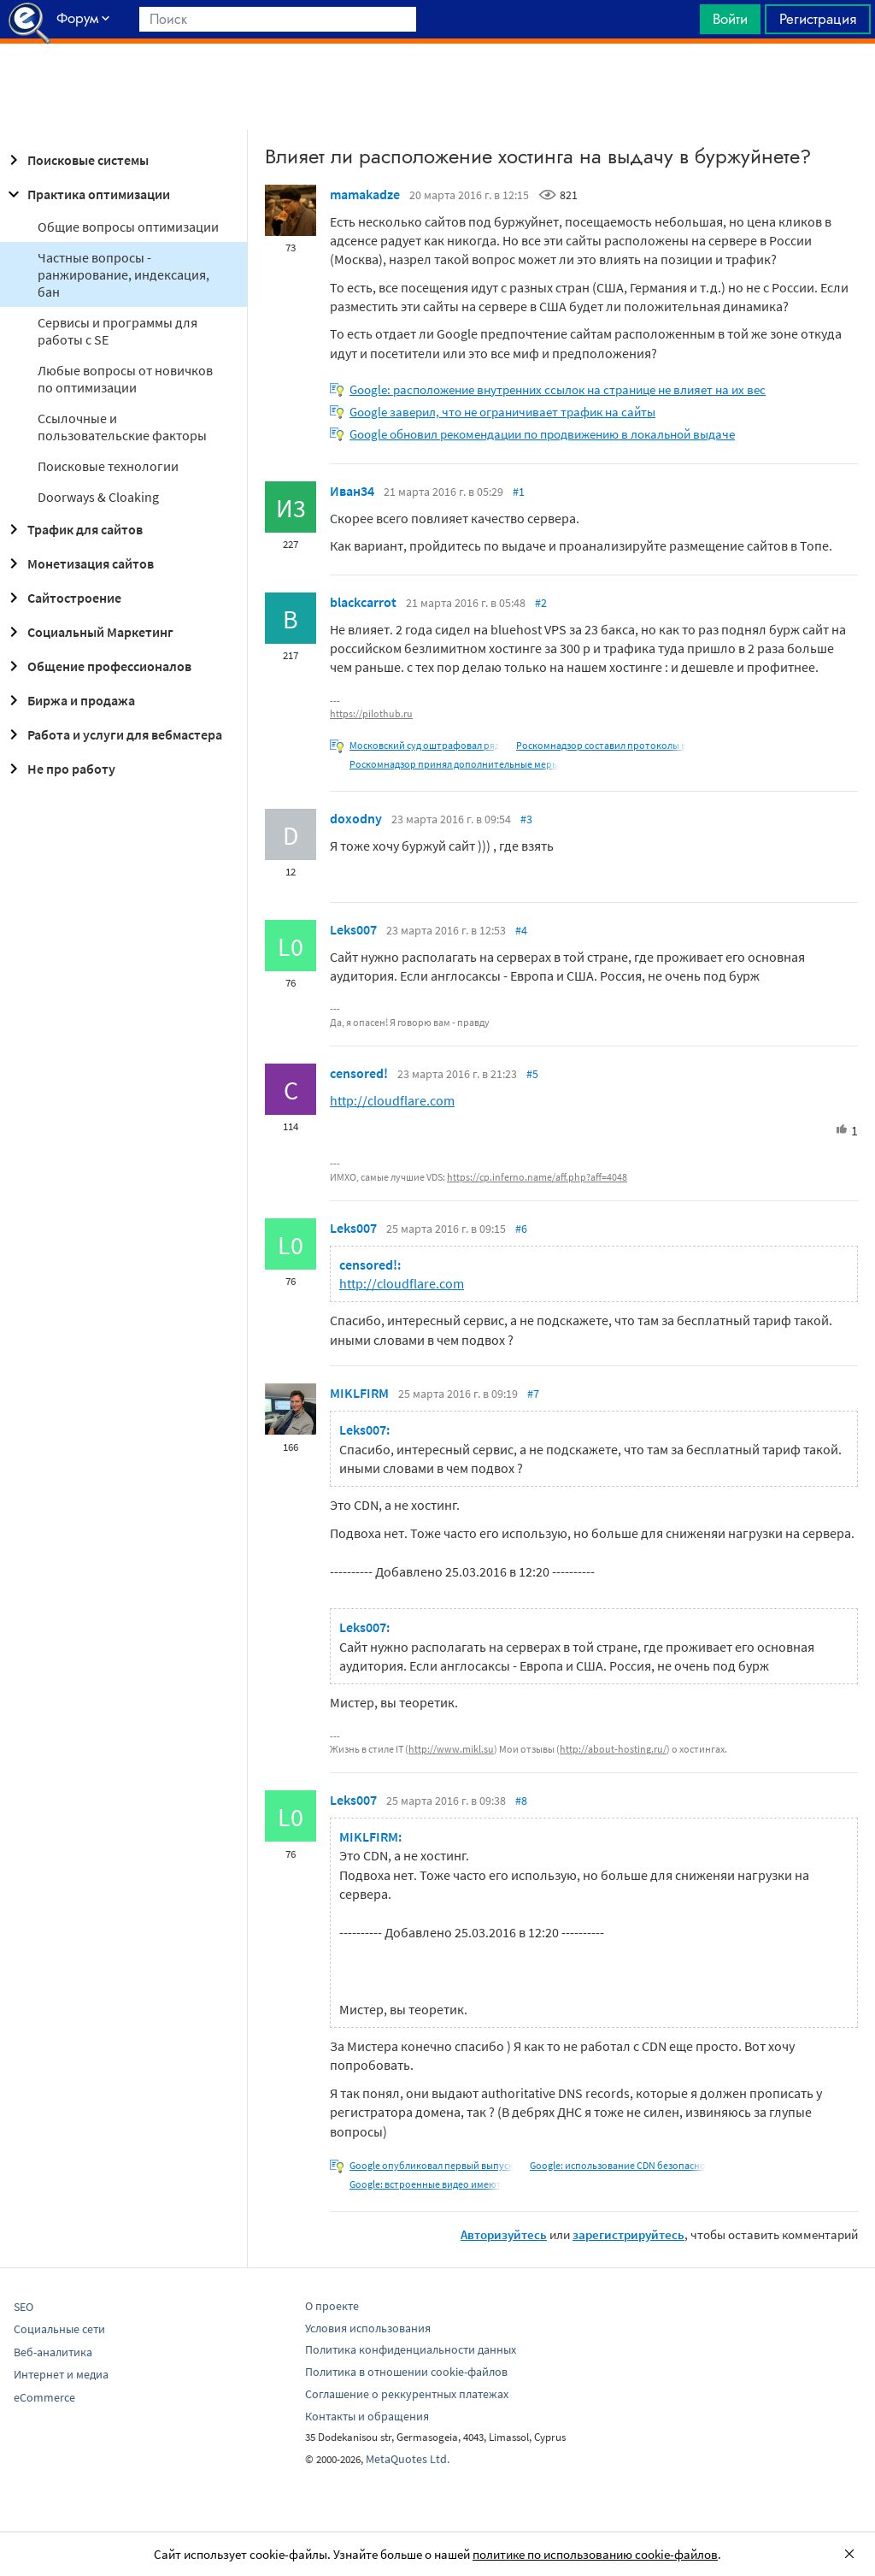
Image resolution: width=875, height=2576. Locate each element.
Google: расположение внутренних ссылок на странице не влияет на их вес (557, 389)
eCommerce (44, 2397)
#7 (533, 1393)
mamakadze (365, 194)
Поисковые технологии (108, 466)
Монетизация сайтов (78, 563)
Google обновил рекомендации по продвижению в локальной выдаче (542, 434)
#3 (526, 819)
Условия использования (368, 2328)
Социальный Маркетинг (88, 632)
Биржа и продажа (69, 700)
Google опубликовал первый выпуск (431, 2165)
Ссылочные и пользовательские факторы (122, 427)
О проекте (332, 2306)
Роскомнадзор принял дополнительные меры (454, 763)
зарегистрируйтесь (628, 2234)
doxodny (356, 818)
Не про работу (59, 768)
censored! (359, 1073)
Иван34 (352, 490)
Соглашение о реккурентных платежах (406, 2394)
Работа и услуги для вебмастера (112, 734)
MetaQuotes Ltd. (407, 2459)
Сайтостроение (62, 597)
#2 (541, 602)
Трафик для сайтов (73, 529)
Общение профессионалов (97, 666)
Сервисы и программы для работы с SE (117, 331)
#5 (532, 1074)
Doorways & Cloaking (98, 496)
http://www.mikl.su (451, 1748)
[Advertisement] (437, 86)
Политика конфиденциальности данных (410, 2349)
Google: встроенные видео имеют (425, 2184)
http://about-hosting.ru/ (613, 1748)
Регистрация (817, 19)
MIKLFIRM (359, 1392)
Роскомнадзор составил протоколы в (601, 745)
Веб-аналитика (53, 2352)
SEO (23, 2306)
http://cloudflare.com (392, 1100)
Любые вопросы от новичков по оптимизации (125, 379)
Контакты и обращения (367, 2416)
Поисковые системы (76, 160)
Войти (730, 19)
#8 (521, 1800)
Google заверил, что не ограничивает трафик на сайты (502, 412)
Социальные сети (59, 2329)
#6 (521, 1228)
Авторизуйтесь (504, 2234)
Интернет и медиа (61, 2374)
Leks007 (353, 929)
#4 (521, 930)
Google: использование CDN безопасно (618, 2165)
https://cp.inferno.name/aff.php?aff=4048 (537, 1176)
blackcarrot (363, 601)
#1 (519, 491)
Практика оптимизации (86, 194)
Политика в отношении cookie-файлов (406, 2371)
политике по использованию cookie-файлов (595, 2554)
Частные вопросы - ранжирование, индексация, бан (123, 274)
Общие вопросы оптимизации (128, 226)
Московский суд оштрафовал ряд (424, 745)
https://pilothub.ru (371, 713)
